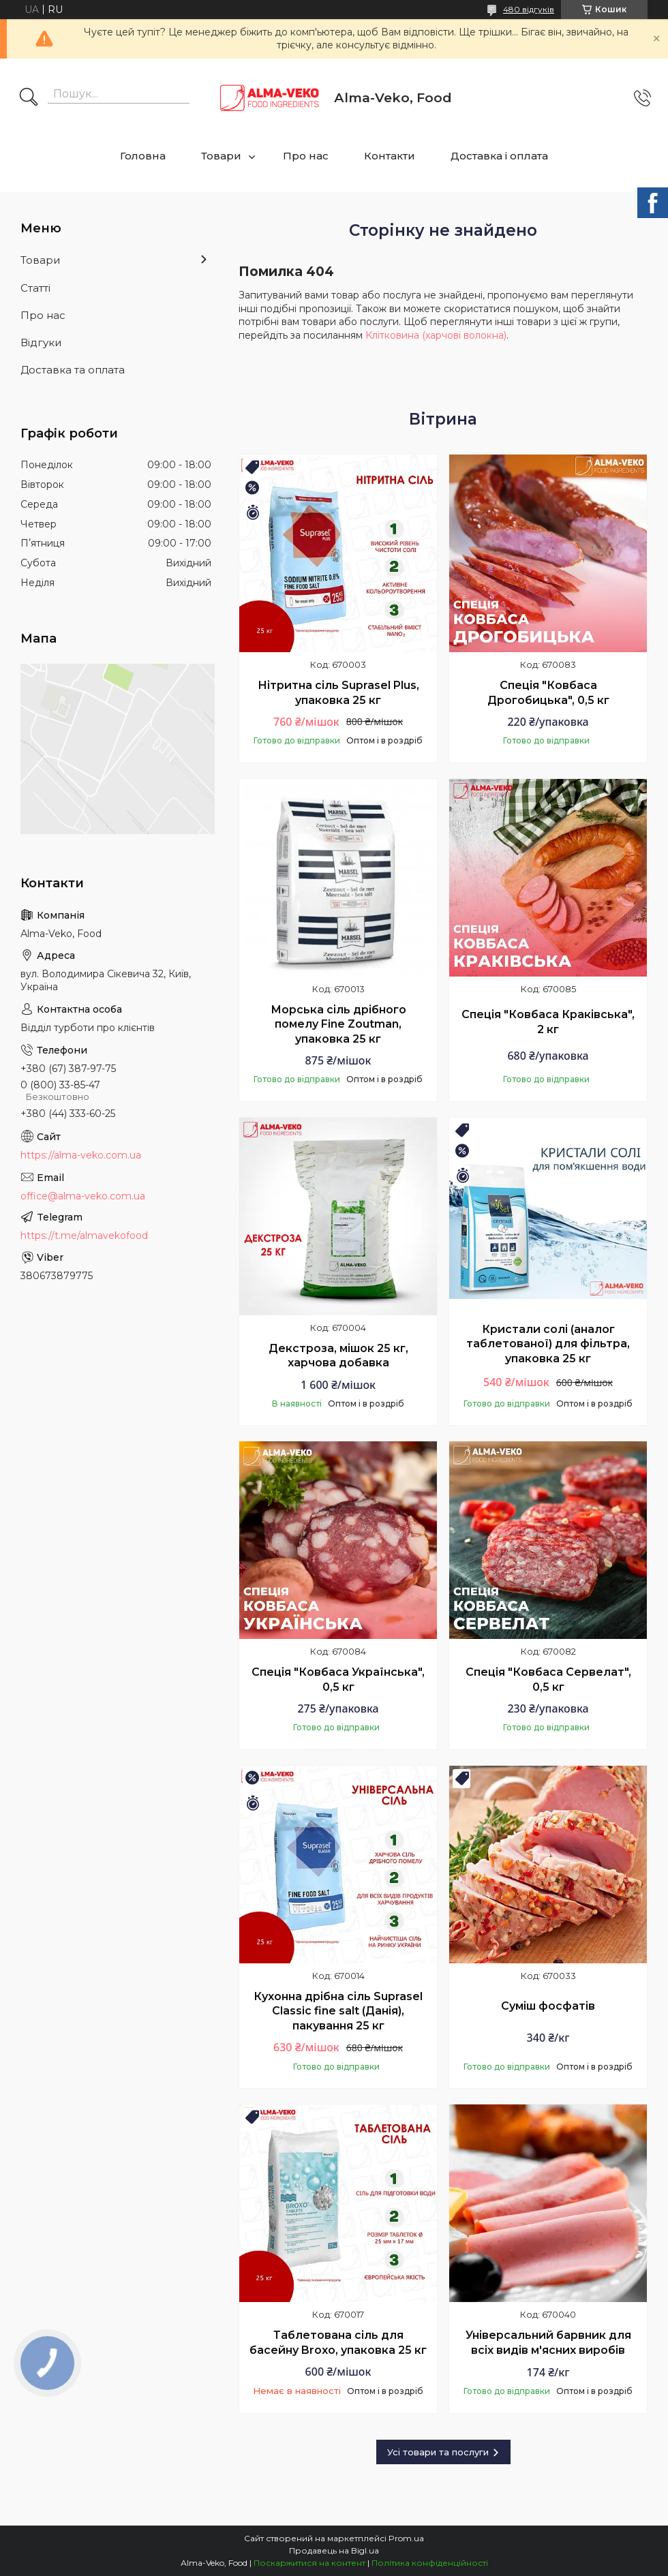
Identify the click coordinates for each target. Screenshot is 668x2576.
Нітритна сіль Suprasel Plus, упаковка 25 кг (338, 693)
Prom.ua (406, 2538)
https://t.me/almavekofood (84, 1235)
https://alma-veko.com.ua (80, 1155)
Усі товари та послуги (438, 2452)
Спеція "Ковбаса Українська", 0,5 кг (338, 1679)
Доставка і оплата (499, 155)
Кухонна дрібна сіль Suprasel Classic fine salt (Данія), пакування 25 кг (338, 2011)
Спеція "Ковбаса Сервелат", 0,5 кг (548, 1679)
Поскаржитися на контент (309, 2563)
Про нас (306, 155)
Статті (35, 287)
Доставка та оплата (72, 369)
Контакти (389, 155)
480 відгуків (528, 9)
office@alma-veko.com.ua (82, 1196)
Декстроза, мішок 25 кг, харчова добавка (338, 1356)
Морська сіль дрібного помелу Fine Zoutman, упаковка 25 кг (338, 1024)
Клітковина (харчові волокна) (435, 335)
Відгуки (40, 342)
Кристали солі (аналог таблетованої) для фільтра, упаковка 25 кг (548, 1344)
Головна (143, 155)
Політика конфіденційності (429, 2563)
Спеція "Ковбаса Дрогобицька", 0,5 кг (548, 693)
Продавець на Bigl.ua (334, 2550)
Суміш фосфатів (548, 2005)
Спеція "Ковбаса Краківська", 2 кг (548, 1022)
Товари (221, 155)
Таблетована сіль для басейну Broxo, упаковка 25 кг (338, 2343)
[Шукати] (29, 98)
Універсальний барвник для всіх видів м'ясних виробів (548, 2343)
